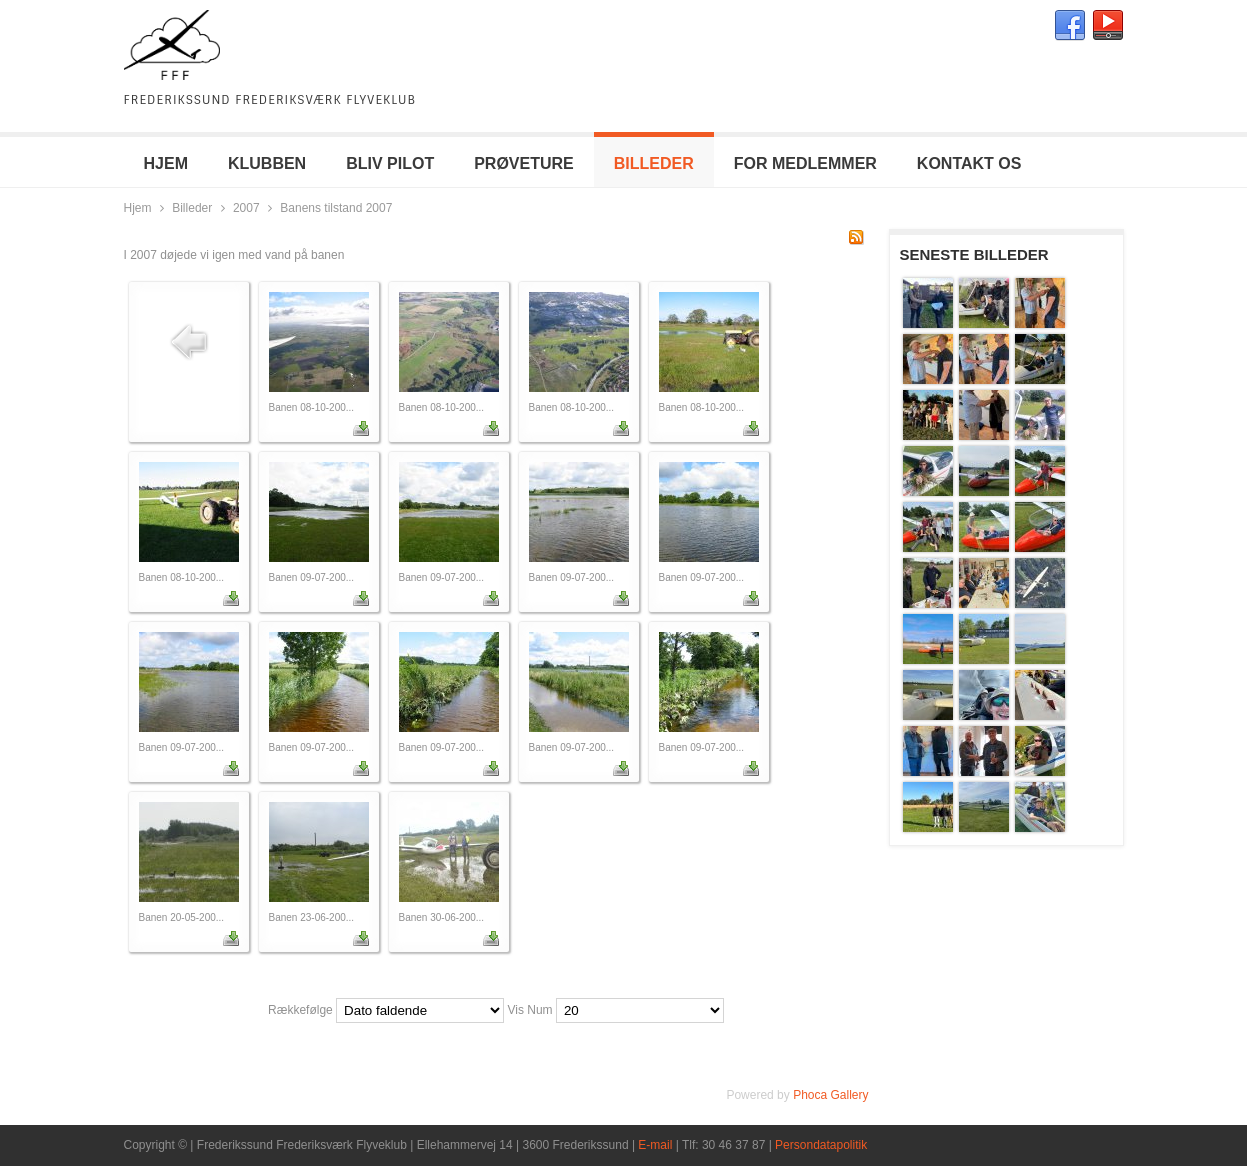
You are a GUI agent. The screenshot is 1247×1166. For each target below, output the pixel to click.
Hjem (138, 208)
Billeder (192, 208)
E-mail (655, 1145)
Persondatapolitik (821, 1145)
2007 (246, 208)
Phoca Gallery (830, 1095)
